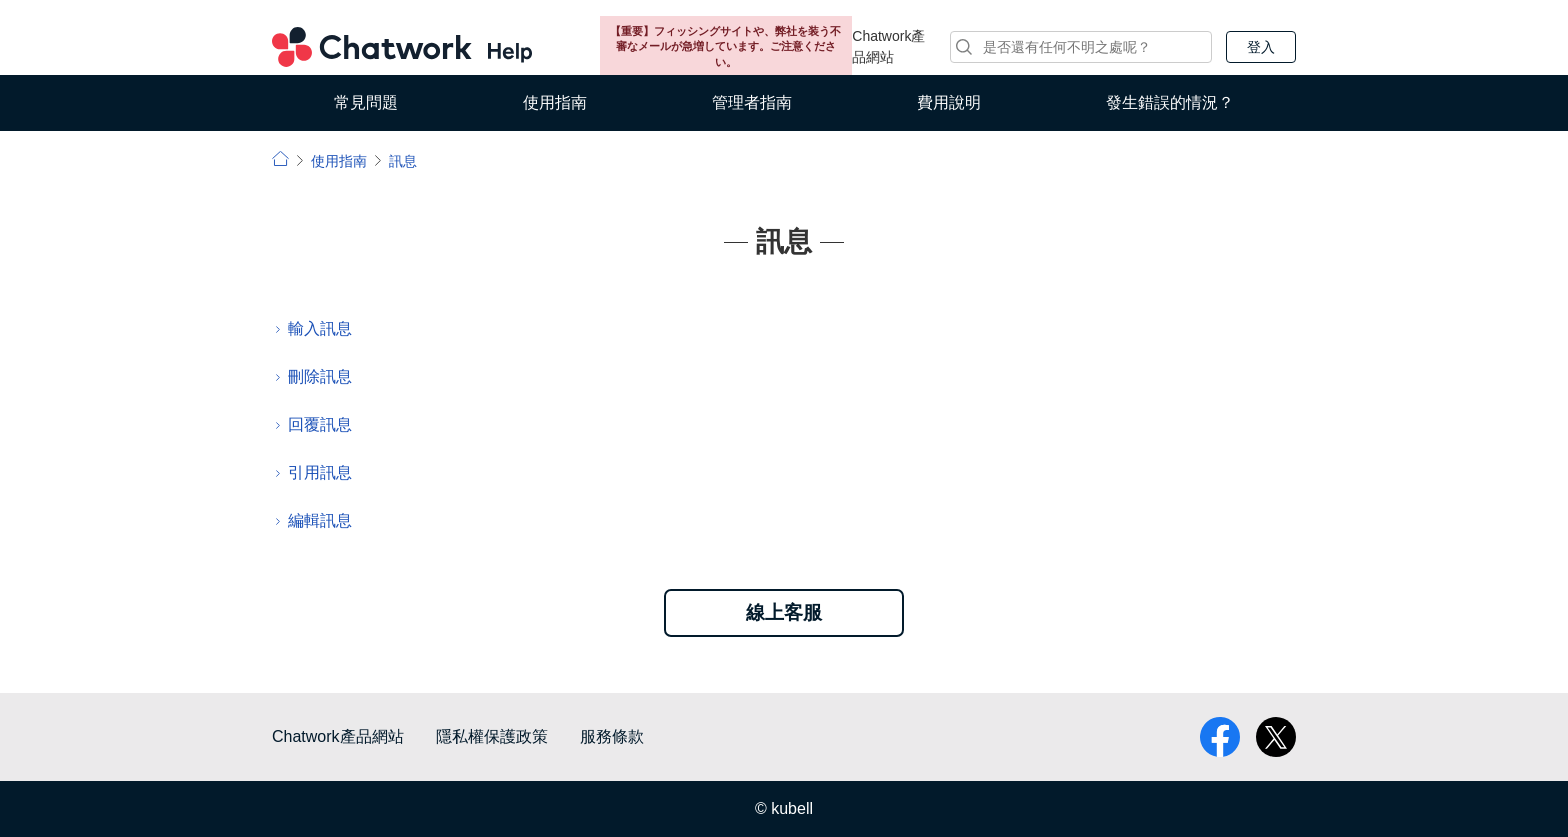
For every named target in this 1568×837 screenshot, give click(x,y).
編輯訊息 (320, 520)
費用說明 (949, 102)
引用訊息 (320, 472)
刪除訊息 (320, 376)
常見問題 (366, 102)
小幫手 (280, 158)
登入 (1261, 47)
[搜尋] (1081, 47)
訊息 (403, 161)
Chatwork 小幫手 (402, 47)
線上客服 (784, 612)
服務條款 (612, 736)
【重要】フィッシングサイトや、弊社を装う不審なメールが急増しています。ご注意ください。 (725, 46)
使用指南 (555, 102)
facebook (1220, 737)
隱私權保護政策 (492, 736)
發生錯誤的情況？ (1170, 102)
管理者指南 (752, 102)
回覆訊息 (320, 424)
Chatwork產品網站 (888, 46)
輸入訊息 (320, 328)
